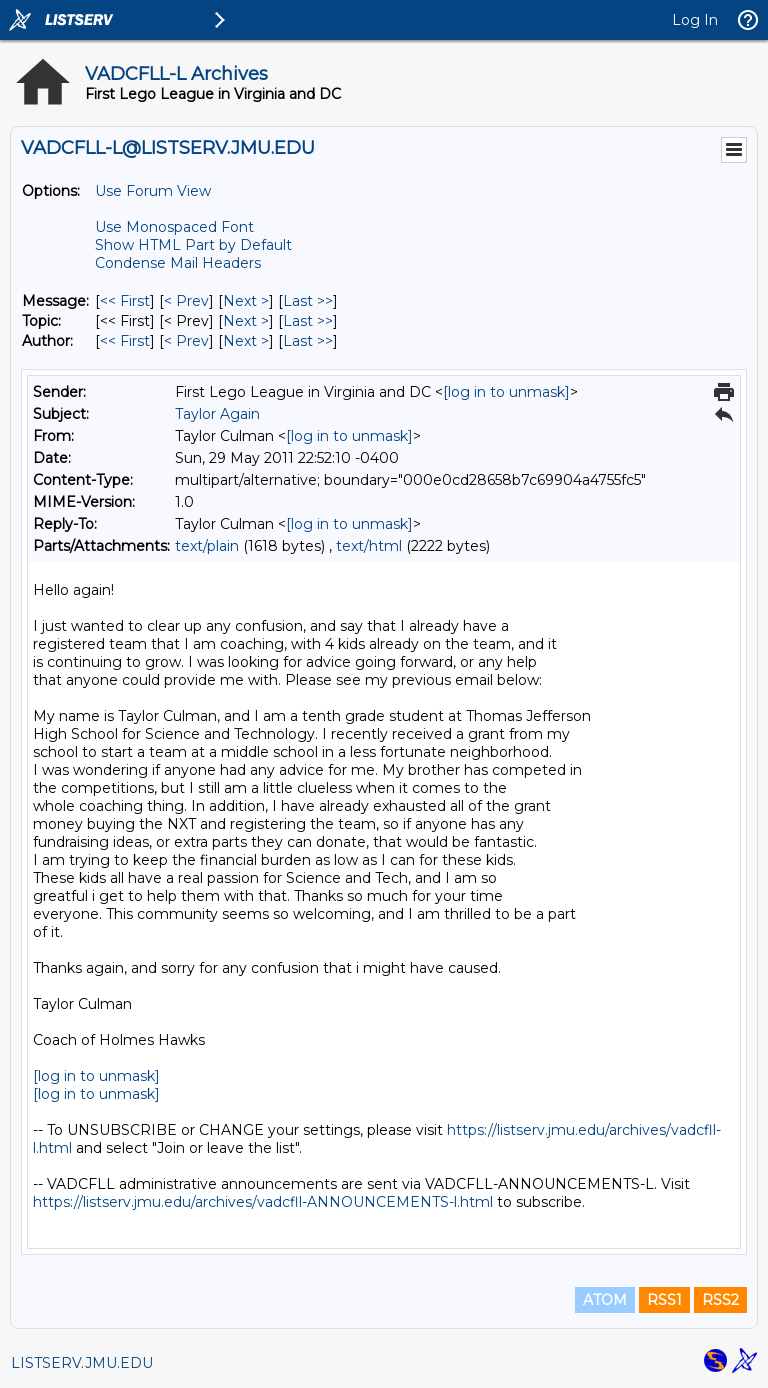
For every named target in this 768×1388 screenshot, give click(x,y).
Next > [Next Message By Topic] (246, 321)
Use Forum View (153, 191)
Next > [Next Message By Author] (246, 341)
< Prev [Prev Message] (186, 301)
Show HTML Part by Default (193, 245)
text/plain (207, 546)
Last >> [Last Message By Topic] (308, 321)
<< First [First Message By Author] (125, 341)
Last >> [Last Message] (308, 301)
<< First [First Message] (125, 301)
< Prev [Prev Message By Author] (186, 341)
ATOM (605, 1300)
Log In (695, 20)
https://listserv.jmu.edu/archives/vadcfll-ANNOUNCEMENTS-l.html (263, 1202)
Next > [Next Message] (246, 301)
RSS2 (720, 1300)
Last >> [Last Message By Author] (308, 341)
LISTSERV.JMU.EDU (82, 1363)
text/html (369, 546)
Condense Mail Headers (178, 263)
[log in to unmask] (506, 392)
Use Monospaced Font (174, 227)
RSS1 (664, 1300)
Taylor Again (217, 414)
